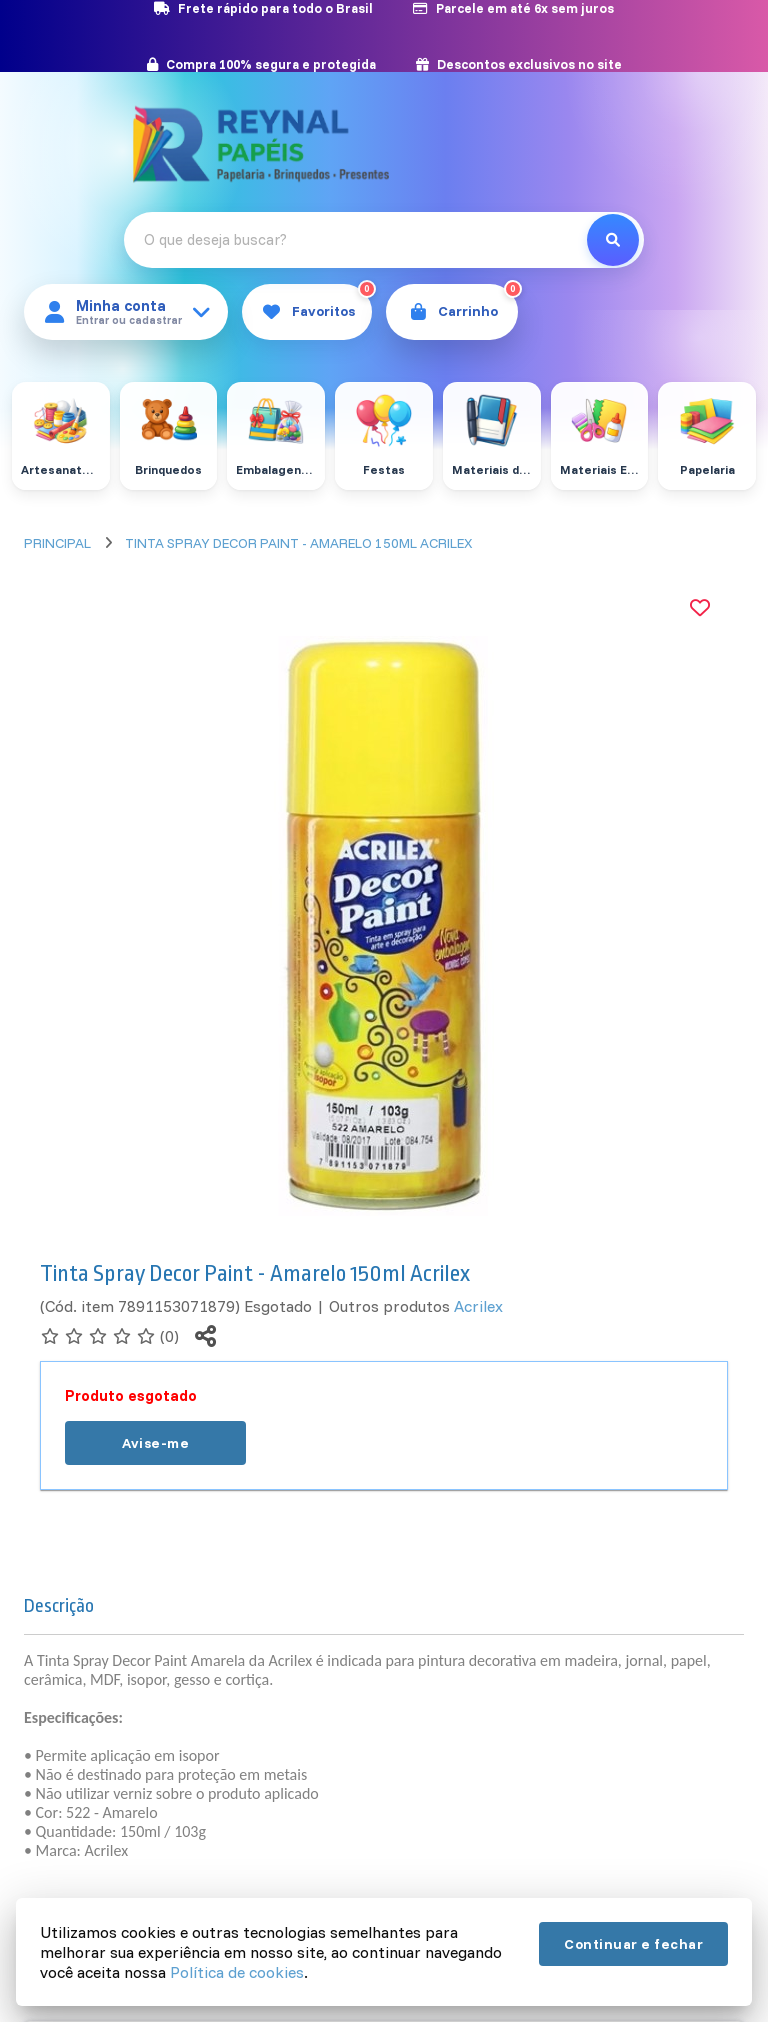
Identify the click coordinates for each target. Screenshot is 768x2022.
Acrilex (478, 1306)
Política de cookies (237, 1972)
